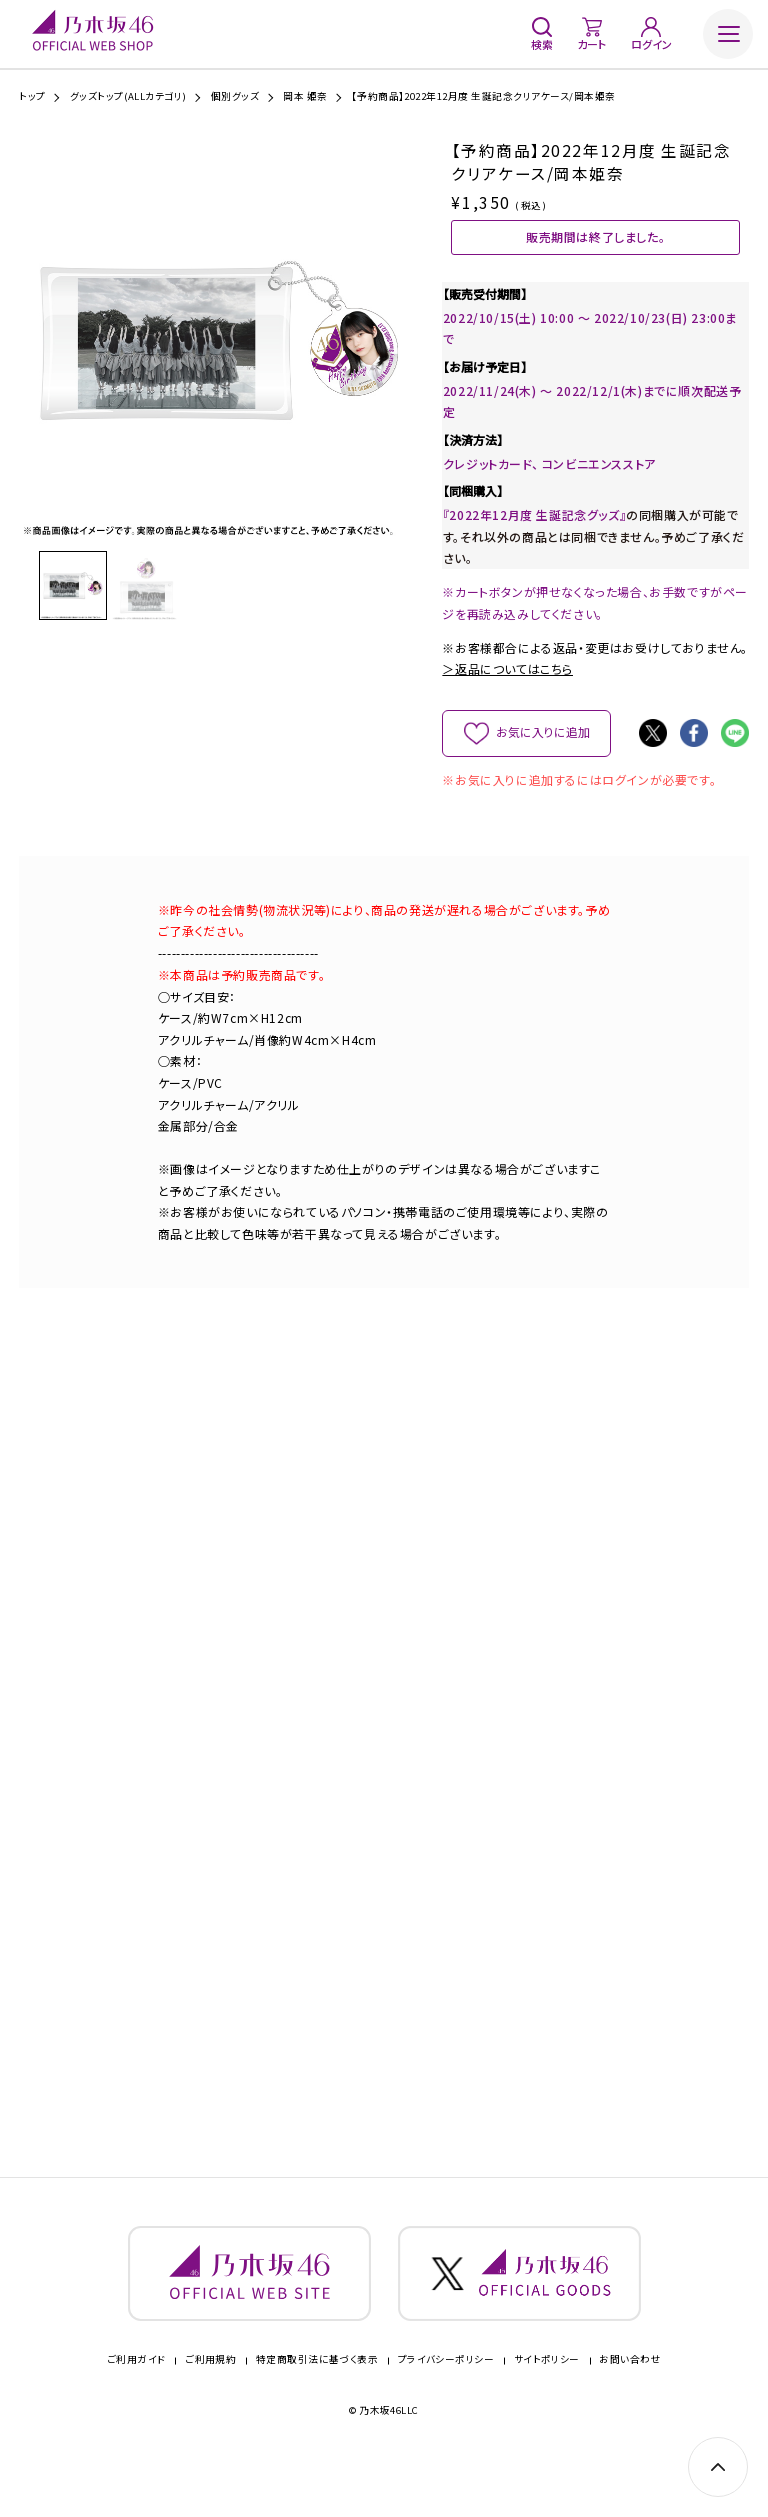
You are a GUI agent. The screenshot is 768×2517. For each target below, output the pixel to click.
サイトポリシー (547, 2412)
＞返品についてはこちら (507, 695)
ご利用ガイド (136, 2412)
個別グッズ (235, 97)
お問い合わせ (630, 2412)
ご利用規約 (210, 2412)
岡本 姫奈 (305, 97)
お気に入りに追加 (542, 758)
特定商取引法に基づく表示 (317, 2412)
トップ (32, 97)
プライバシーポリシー (446, 2412)
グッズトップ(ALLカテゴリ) (128, 97)
